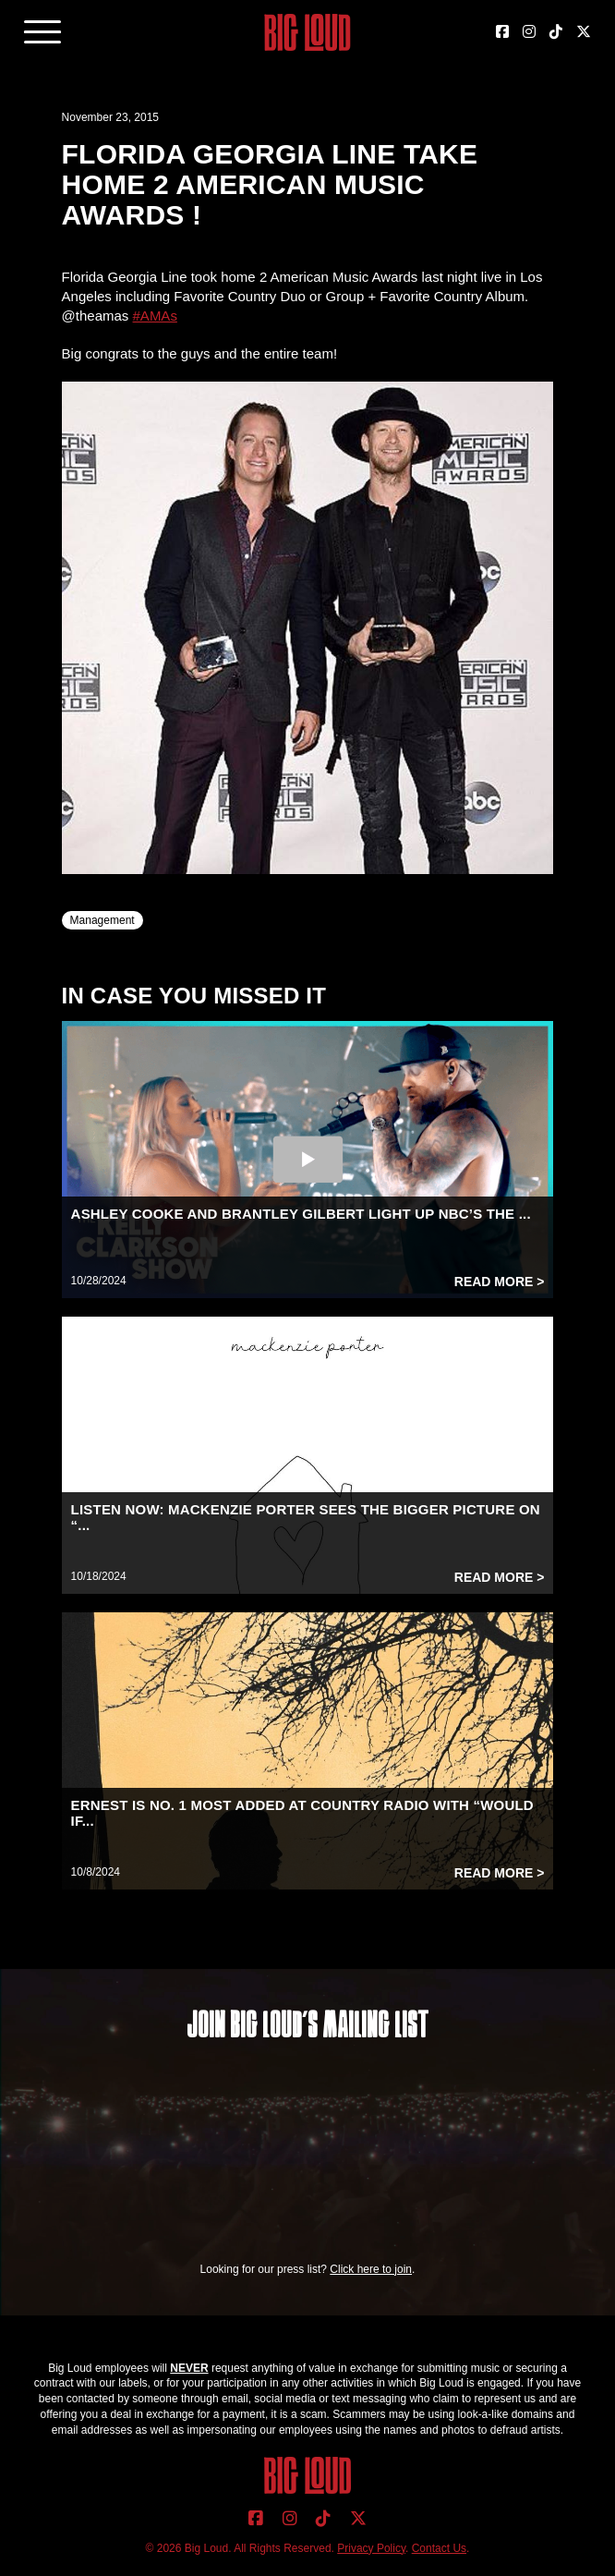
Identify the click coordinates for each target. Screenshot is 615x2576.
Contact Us (439, 2548)
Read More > (499, 1281)
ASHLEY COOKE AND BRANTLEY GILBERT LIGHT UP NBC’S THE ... (301, 1213)
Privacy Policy (371, 2548)
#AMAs (155, 315)
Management (102, 920)
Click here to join (371, 2269)
